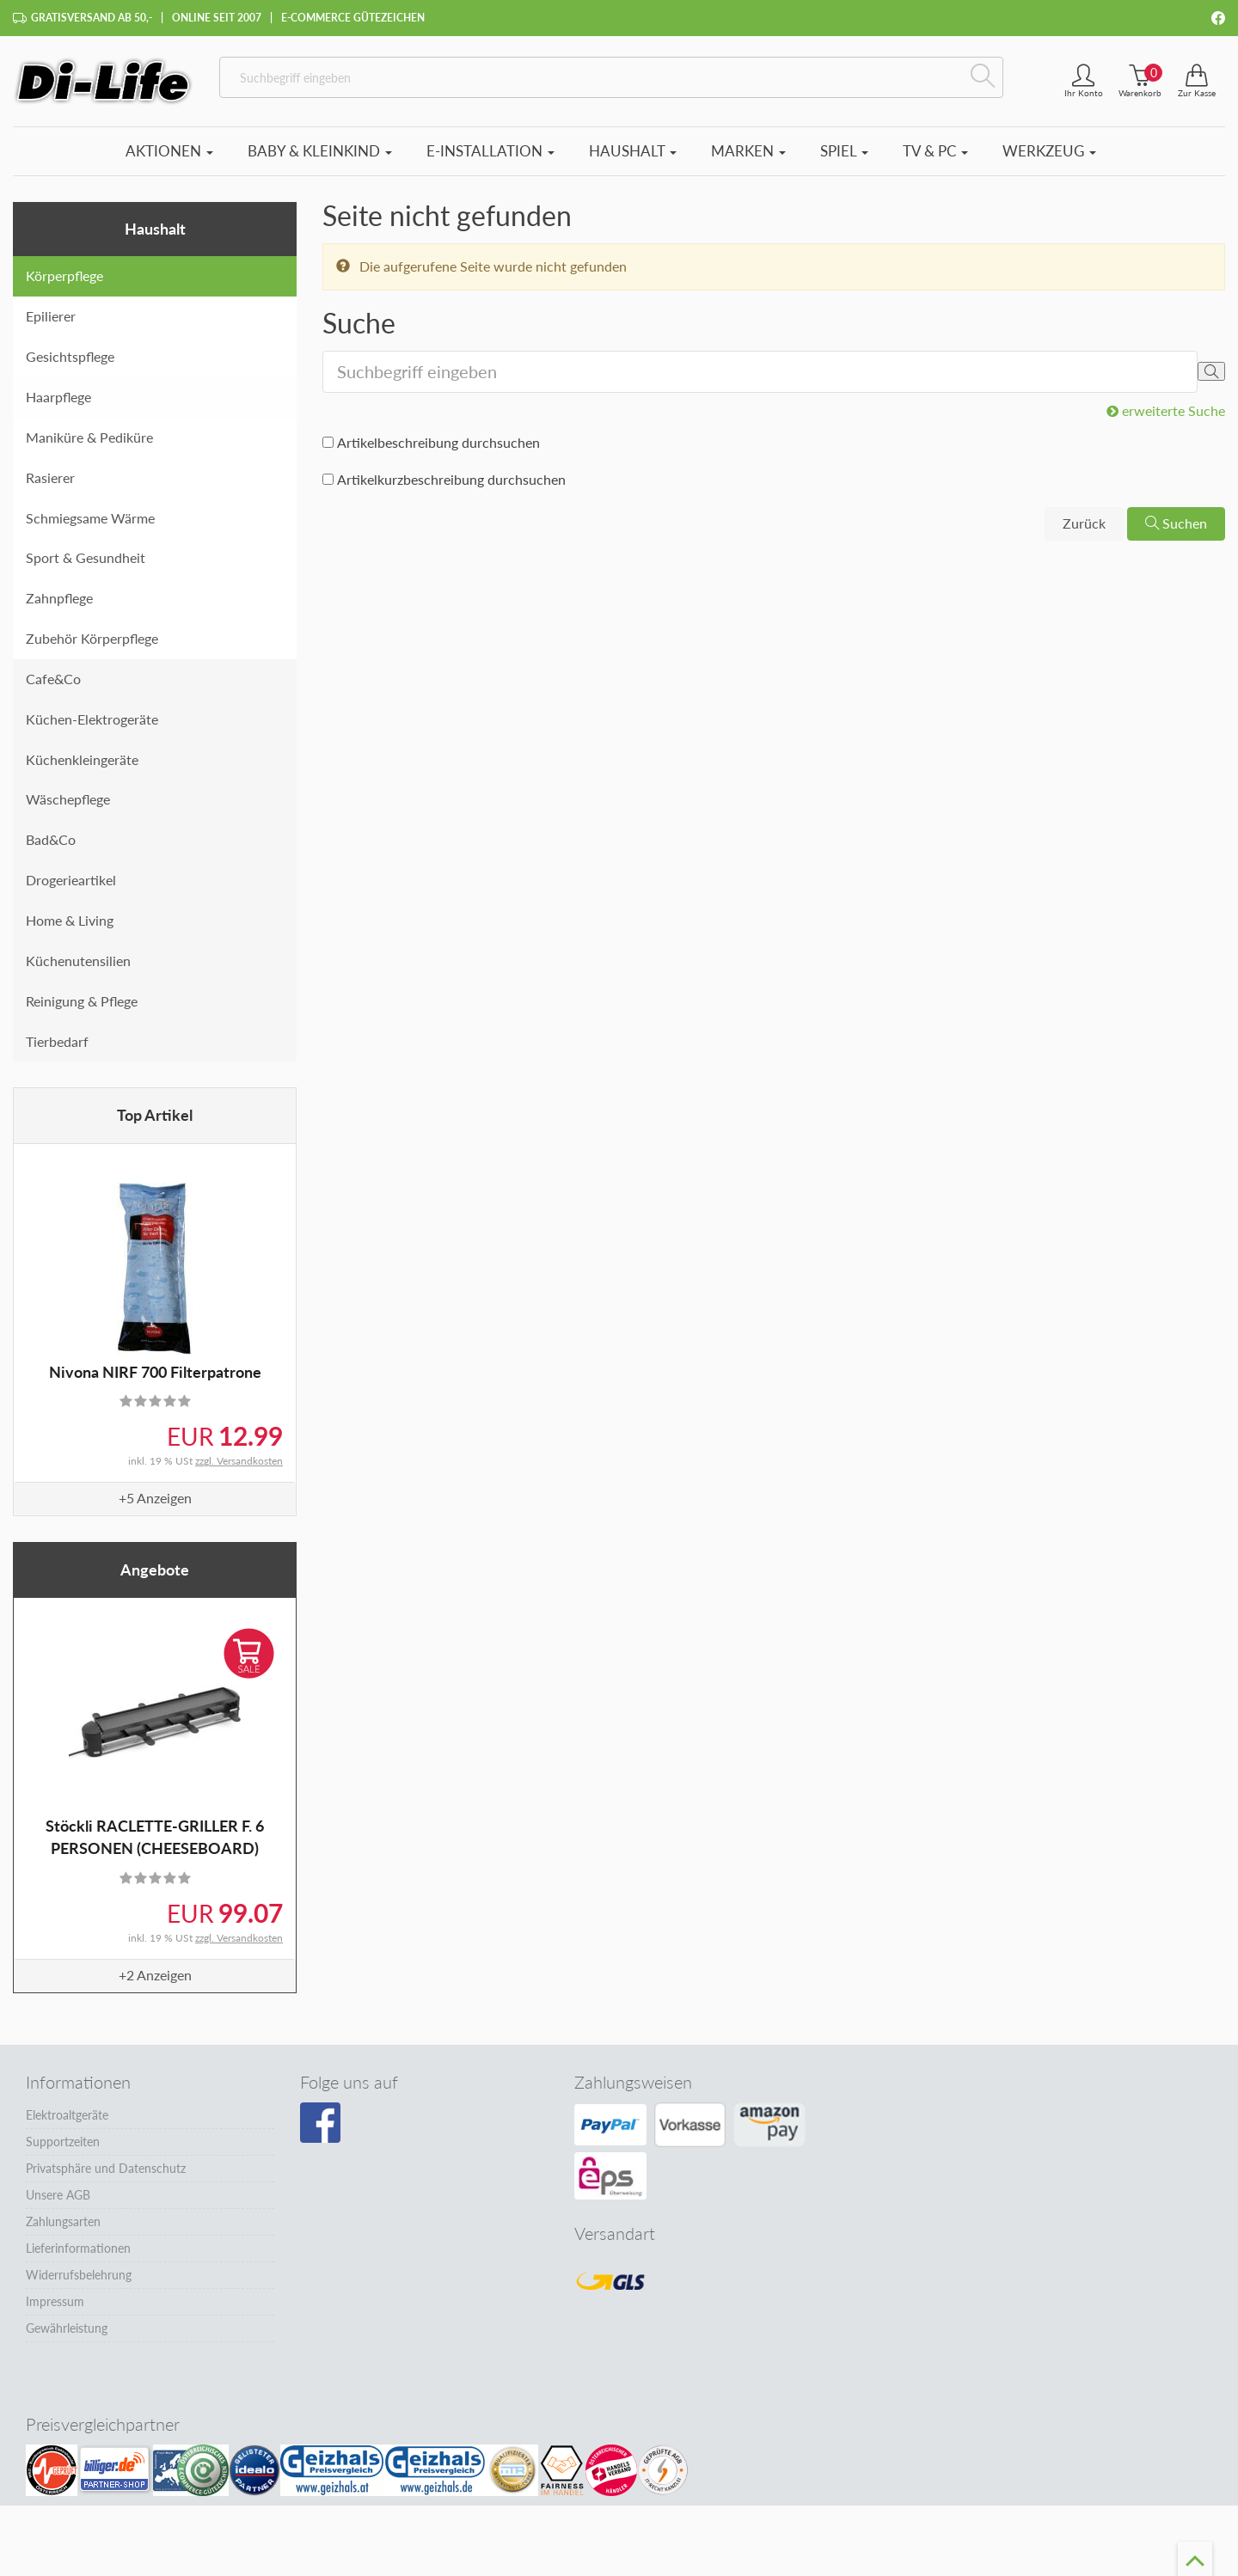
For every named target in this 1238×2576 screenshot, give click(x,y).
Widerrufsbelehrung (79, 2274)
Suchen (1176, 523)
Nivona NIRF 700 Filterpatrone (155, 1371)
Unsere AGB (58, 2194)
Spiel (844, 151)
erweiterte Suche (1165, 410)
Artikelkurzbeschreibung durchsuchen (451, 479)
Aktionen (169, 151)
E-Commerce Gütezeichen (353, 17)
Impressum (55, 2301)
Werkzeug (1049, 151)
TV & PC (935, 151)
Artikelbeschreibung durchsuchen (438, 442)
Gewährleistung (66, 2328)
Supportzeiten (63, 2141)
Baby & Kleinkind (320, 151)
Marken (748, 151)
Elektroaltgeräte (67, 2115)
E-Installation (490, 151)
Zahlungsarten (63, 2221)
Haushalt (633, 151)
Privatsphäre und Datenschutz (106, 2168)
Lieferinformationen (78, 2248)
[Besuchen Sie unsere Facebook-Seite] (320, 2123)
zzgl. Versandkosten (239, 1460)
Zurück (1084, 523)
